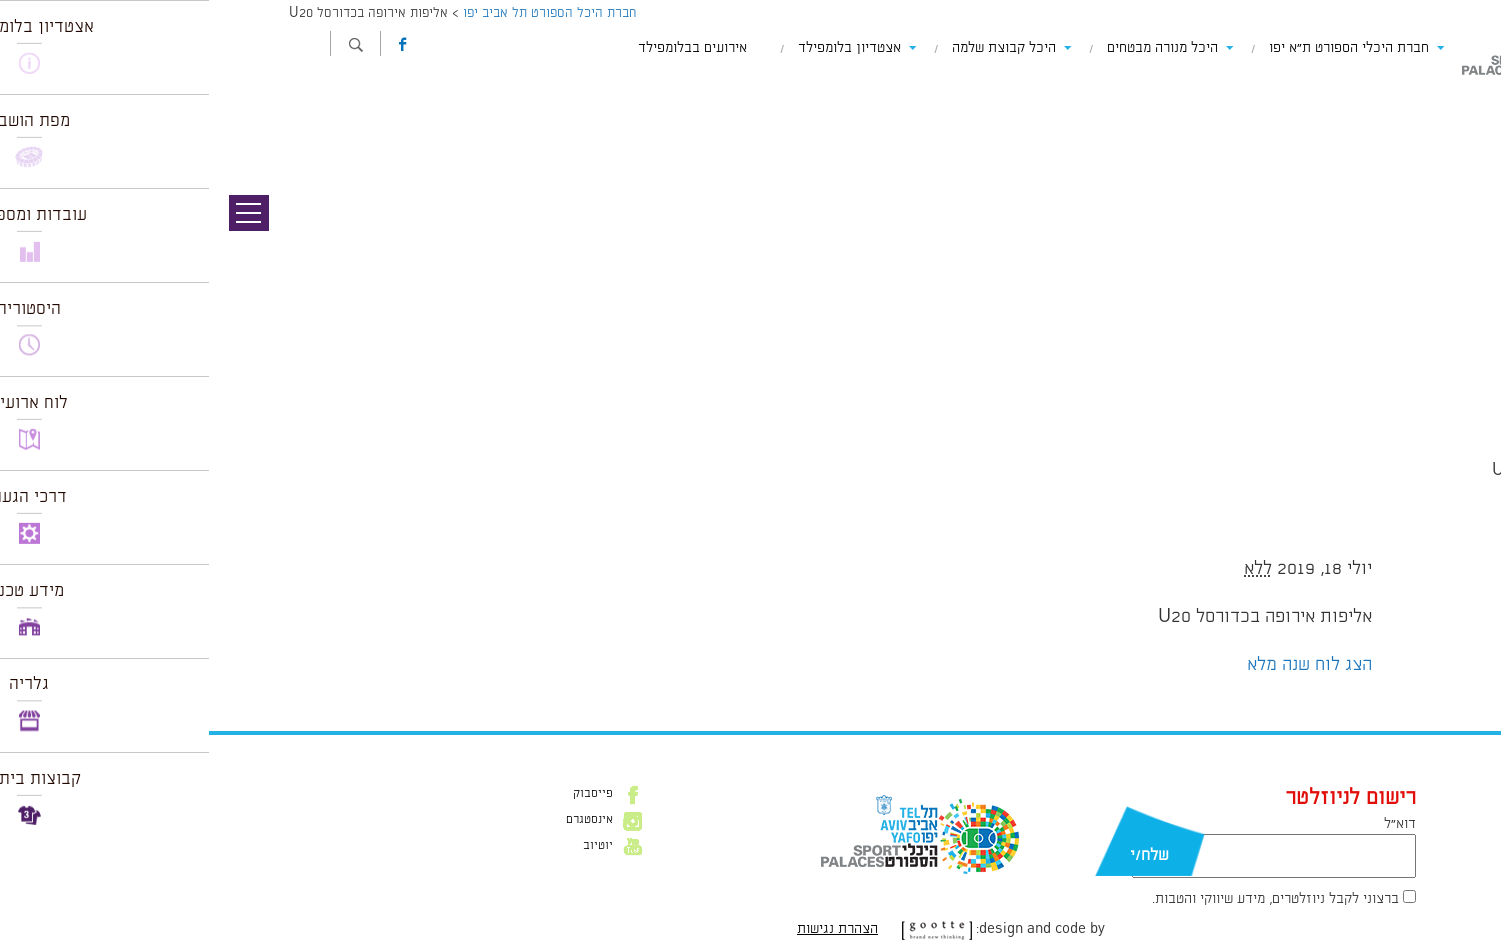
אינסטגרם (380, 820)
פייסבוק (384, 794)
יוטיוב (389, 846)
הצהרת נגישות (628, 929)
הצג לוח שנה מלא (1100, 665)
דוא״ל (1191, 824)
